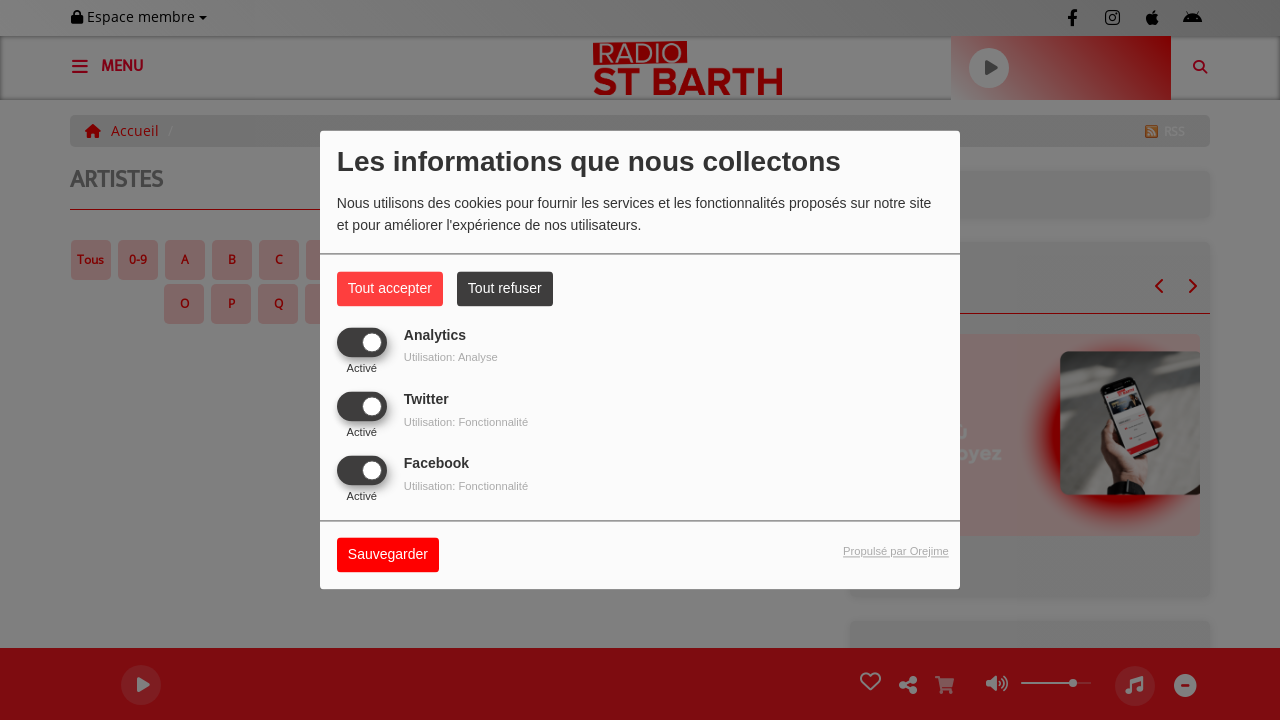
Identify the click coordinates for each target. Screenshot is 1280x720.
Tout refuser (505, 288)
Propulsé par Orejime (896, 552)
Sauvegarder (388, 555)
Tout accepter (390, 288)
